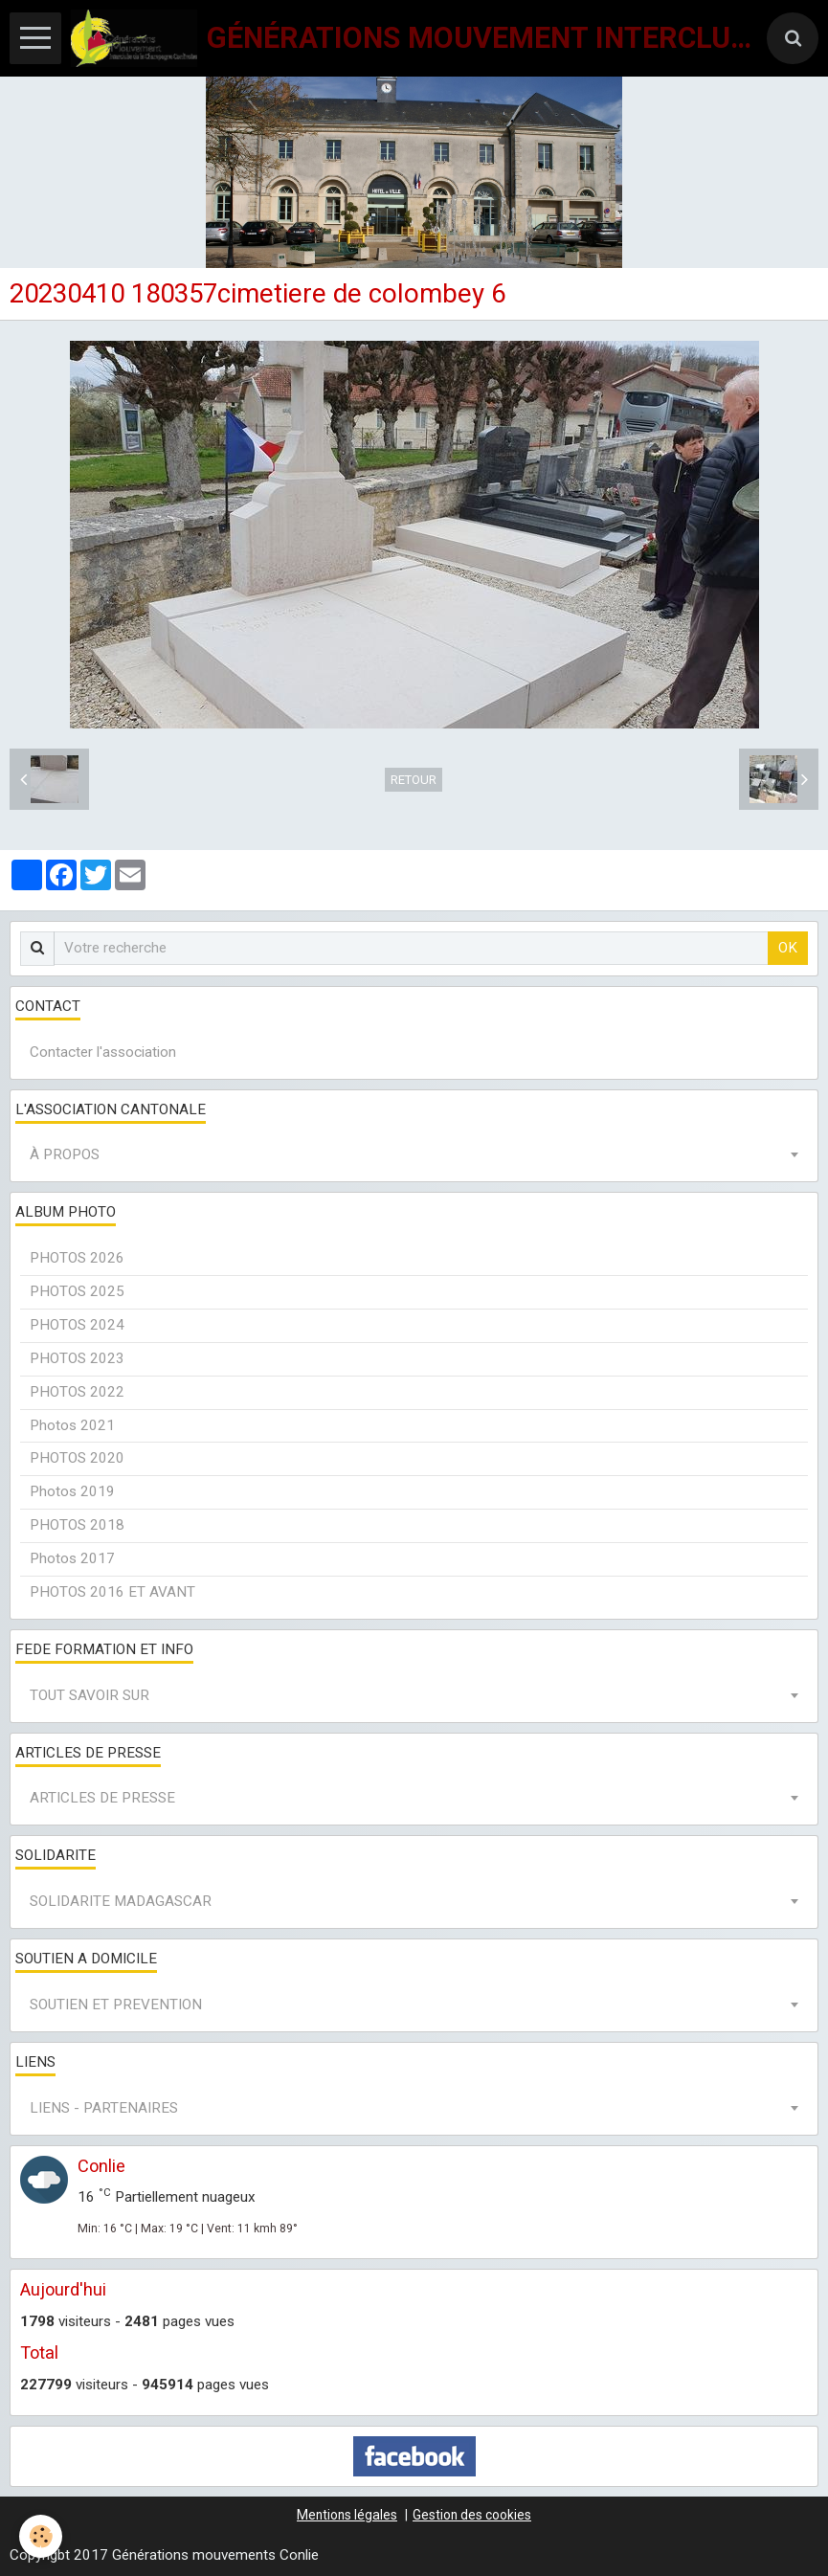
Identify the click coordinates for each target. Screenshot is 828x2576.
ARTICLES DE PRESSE (102, 1797)
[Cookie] (40, 2536)
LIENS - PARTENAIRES (104, 2108)
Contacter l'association (103, 1052)
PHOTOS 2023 (77, 1358)
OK (787, 947)
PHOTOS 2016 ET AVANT (112, 1592)
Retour (413, 780)
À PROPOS (65, 1154)
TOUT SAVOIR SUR (89, 1695)
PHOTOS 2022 (77, 1391)
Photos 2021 (72, 1425)
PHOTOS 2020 (77, 1458)
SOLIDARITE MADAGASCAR (121, 1901)
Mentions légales (347, 2514)
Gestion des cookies (472, 2514)
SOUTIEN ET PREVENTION (116, 2004)
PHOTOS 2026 (77, 1257)
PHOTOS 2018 (77, 1525)
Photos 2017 (72, 1558)
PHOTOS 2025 (77, 1291)
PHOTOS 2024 (77, 1324)
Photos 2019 (72, 1491)
